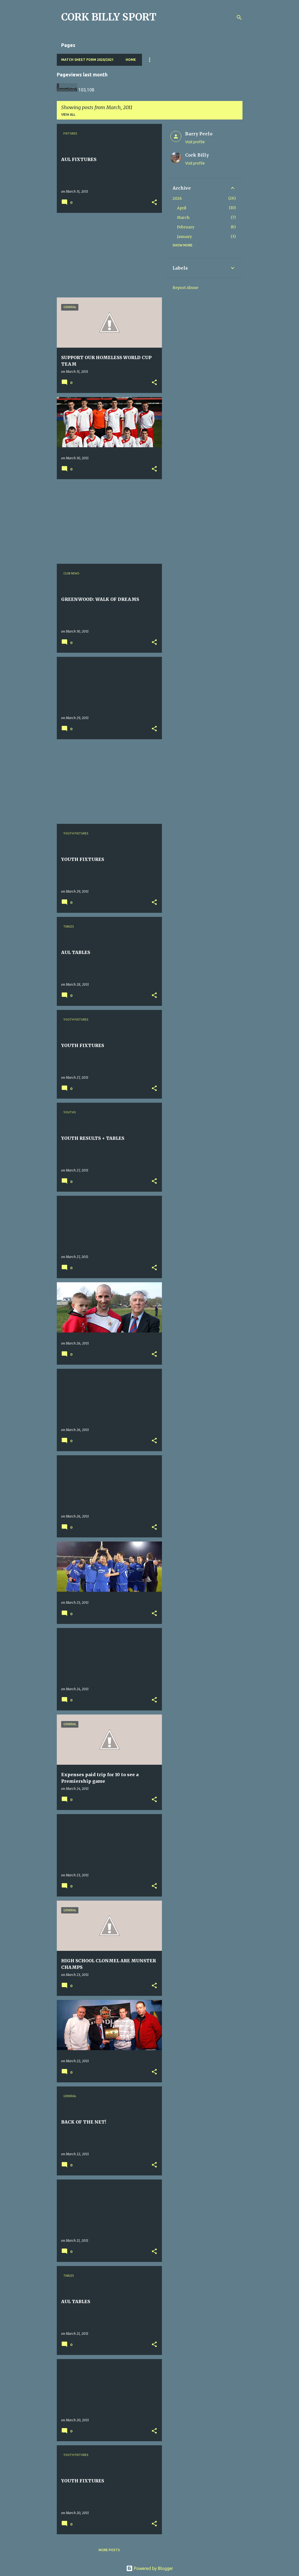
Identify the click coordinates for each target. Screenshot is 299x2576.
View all (68, 114)
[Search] (239, 17)
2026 (177, 198)
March (183, 217)
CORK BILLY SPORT (108, 17)
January (184, 236)
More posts (109, 2550)
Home (131, 59)
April (181, 207)
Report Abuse (185, 287)
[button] (154, 202)
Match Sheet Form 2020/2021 (87, 59)
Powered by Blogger (149, 2568)
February (185, 227)
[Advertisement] (107, 255)
